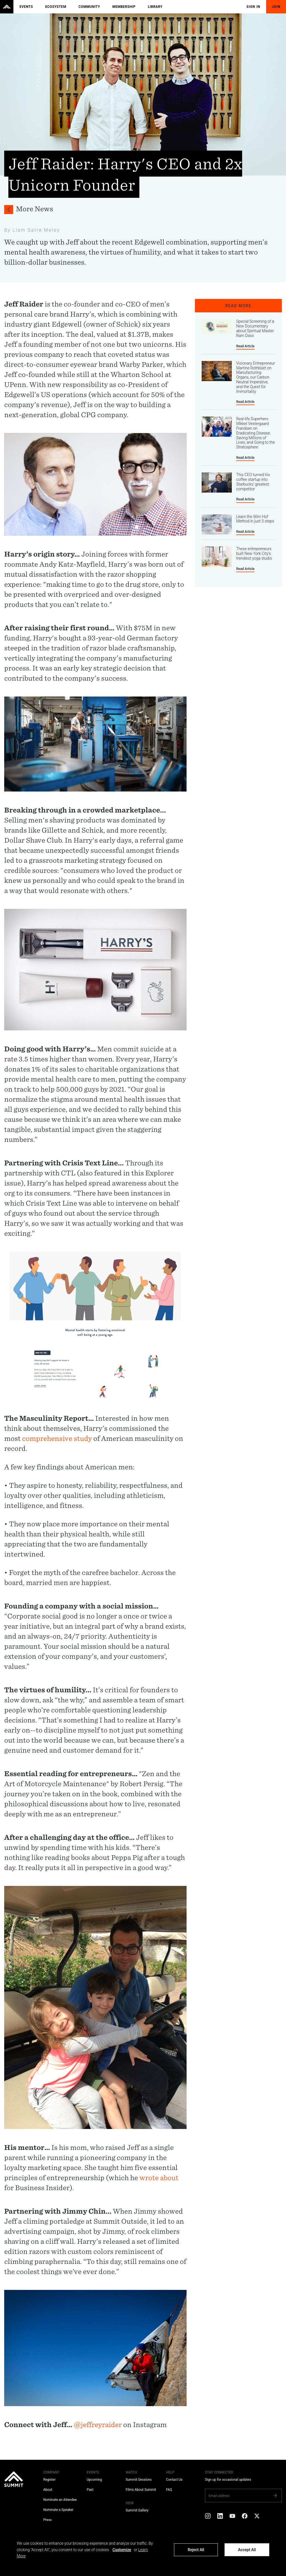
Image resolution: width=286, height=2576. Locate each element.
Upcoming (94, 2480)
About (47, 2490)
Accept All (247, 2550)
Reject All (196, 2550)
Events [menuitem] (26, 7)
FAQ (169, 2490)
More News (34, 209)
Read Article (245, 346)
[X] (257, 2515)
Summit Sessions (139, 2480)
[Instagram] (208, 2515)
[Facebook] (244, 2515)
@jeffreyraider (98, 2424)
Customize (122, 2550)
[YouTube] (232, 2515)
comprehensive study (57, 1438)
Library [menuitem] (155, 7)
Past (90, 2490)
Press (47, 2520)
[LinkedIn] (220, 2515)
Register (49, 2480)
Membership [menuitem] (123, 7)
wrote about (158, 2177)
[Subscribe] (275, 2495)
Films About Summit (141, 2490)
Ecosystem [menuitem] (55, 7)
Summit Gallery (137, 2510)
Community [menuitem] (89, 7)
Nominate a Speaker (58, 2510)
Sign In (254, 7)
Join (276, 7)
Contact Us (174, 2480)
